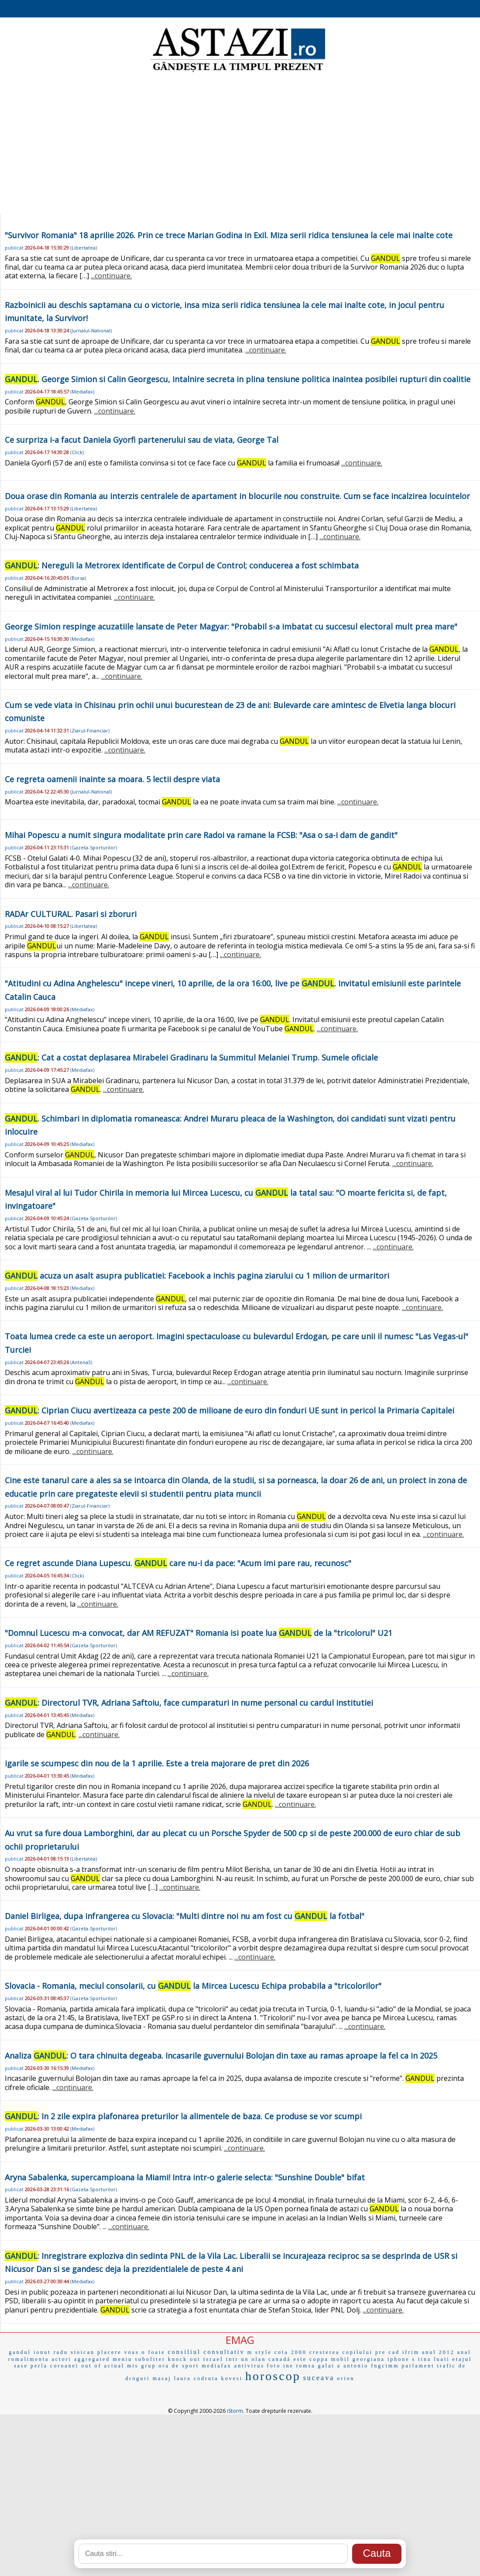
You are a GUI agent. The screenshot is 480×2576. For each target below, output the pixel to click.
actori (61, 2359)
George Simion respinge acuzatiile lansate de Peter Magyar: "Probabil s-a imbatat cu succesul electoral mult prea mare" (231, 626)
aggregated (92, 2359)
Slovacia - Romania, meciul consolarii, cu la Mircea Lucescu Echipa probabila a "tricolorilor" (193, 1986)
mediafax (217, 2366)
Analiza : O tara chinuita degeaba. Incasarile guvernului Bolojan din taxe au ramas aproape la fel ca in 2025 (221, 2055)
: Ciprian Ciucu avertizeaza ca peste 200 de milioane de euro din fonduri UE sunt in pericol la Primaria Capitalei (229, 1410)
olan (259, 2359)
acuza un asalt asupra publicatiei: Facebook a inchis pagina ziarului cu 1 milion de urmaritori (197, 1275)
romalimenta (28, 2359)
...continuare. (111, 276)
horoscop (273, 2376)
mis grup (141, 2366)
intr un (237, 2359)
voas (131, 2352)
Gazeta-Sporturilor (94, 847)
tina (424, 2359)
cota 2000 (290, 2352)
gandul (20, 2352)
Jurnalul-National (91, 330)
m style (259, 2352)
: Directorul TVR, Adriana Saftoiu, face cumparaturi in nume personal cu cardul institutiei (189, 1702)
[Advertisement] (240, 144)
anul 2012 (438, 2352)
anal (464, 2352)
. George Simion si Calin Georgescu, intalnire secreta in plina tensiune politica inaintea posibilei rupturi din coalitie (237, 379)
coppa (319, 2359)
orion (345, 2378)
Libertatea (84, 247)
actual (114, 2366)
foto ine (280, 2366)
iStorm (235, 2411)
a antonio (352, 2366)
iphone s (401, 2359)
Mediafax (82, 391)
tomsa (305, 2366)
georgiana (369, 2359)
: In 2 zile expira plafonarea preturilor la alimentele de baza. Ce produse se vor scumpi (183, 2116)
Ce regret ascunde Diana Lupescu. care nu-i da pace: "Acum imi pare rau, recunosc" (178, 1563)
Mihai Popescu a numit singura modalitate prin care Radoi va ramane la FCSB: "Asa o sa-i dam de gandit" (201, 835)
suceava (319, 2377)
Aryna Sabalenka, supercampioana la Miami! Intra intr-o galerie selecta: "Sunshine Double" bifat (185, 2177)
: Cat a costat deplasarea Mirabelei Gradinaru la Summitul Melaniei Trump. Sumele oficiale (191, 1057)
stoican (83, 2352)
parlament (417, 2366)
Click (77, 452)
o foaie (153, 2352)
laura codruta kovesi (208, 2378)
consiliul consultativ (206, 2352)
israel (213, 2359)
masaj (162, 2378)
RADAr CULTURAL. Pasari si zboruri (71, 914)
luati (441, 2359)
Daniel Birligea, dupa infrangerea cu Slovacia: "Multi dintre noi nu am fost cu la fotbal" (184, 1916)
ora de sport (179, 2366)
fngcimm (385, 2366)
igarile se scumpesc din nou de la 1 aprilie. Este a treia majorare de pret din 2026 (157, 1763)
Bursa (78, 578)
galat (326, 2366)
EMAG (240, 2340)
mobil (340, 2359)
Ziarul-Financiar (90, 730)
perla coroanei (55, 2366)
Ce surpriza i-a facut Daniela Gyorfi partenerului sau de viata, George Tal (141, 439)
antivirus (249, 2366)
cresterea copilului (341, 2352)
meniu (122, 2359)
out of (91, 2366)
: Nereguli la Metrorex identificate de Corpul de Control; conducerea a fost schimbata (182, 565)
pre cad (387, 2352)
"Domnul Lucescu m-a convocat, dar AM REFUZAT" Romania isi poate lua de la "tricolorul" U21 (198, 1633)
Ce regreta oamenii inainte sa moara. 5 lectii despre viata (112, 779)
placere (109, 2352)
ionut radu (51, 2352)
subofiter (150, 2359)
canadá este (287, 2359)
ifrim (410, 2352)
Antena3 (81, 1362)
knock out (184, 2359)
